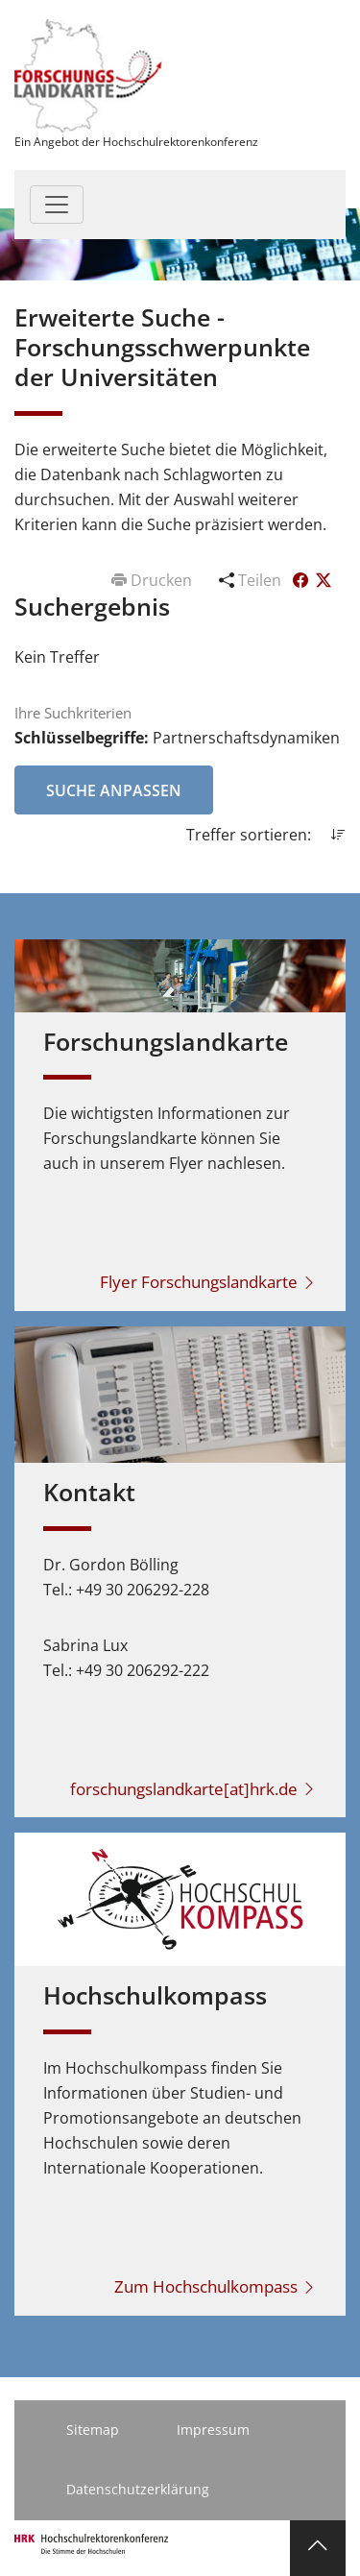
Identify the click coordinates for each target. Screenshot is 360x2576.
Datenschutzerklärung (137, 2489)
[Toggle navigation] (57, 204)
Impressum (213, 2429)
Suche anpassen (113, 790)
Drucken (153, 580)
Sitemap (92, 2429)
